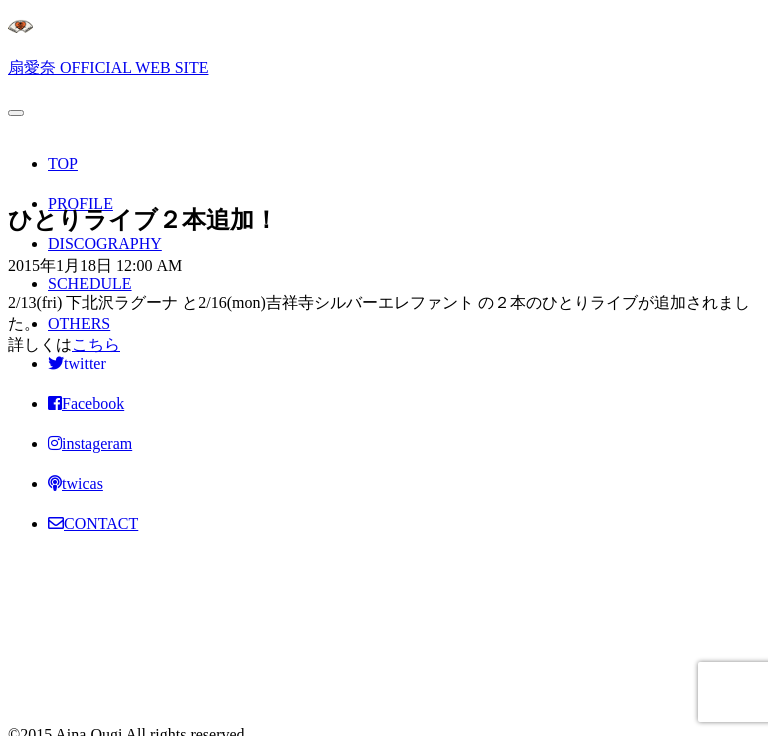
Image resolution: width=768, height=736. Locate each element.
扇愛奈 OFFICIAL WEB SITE (108, 67)
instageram (90, 443)
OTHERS (79, 323)
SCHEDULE (90, 283)
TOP (63, 163)
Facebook (86, 403)
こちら (96, 344)
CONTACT (93, 523)
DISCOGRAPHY (105, 243)
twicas (75, 483)
